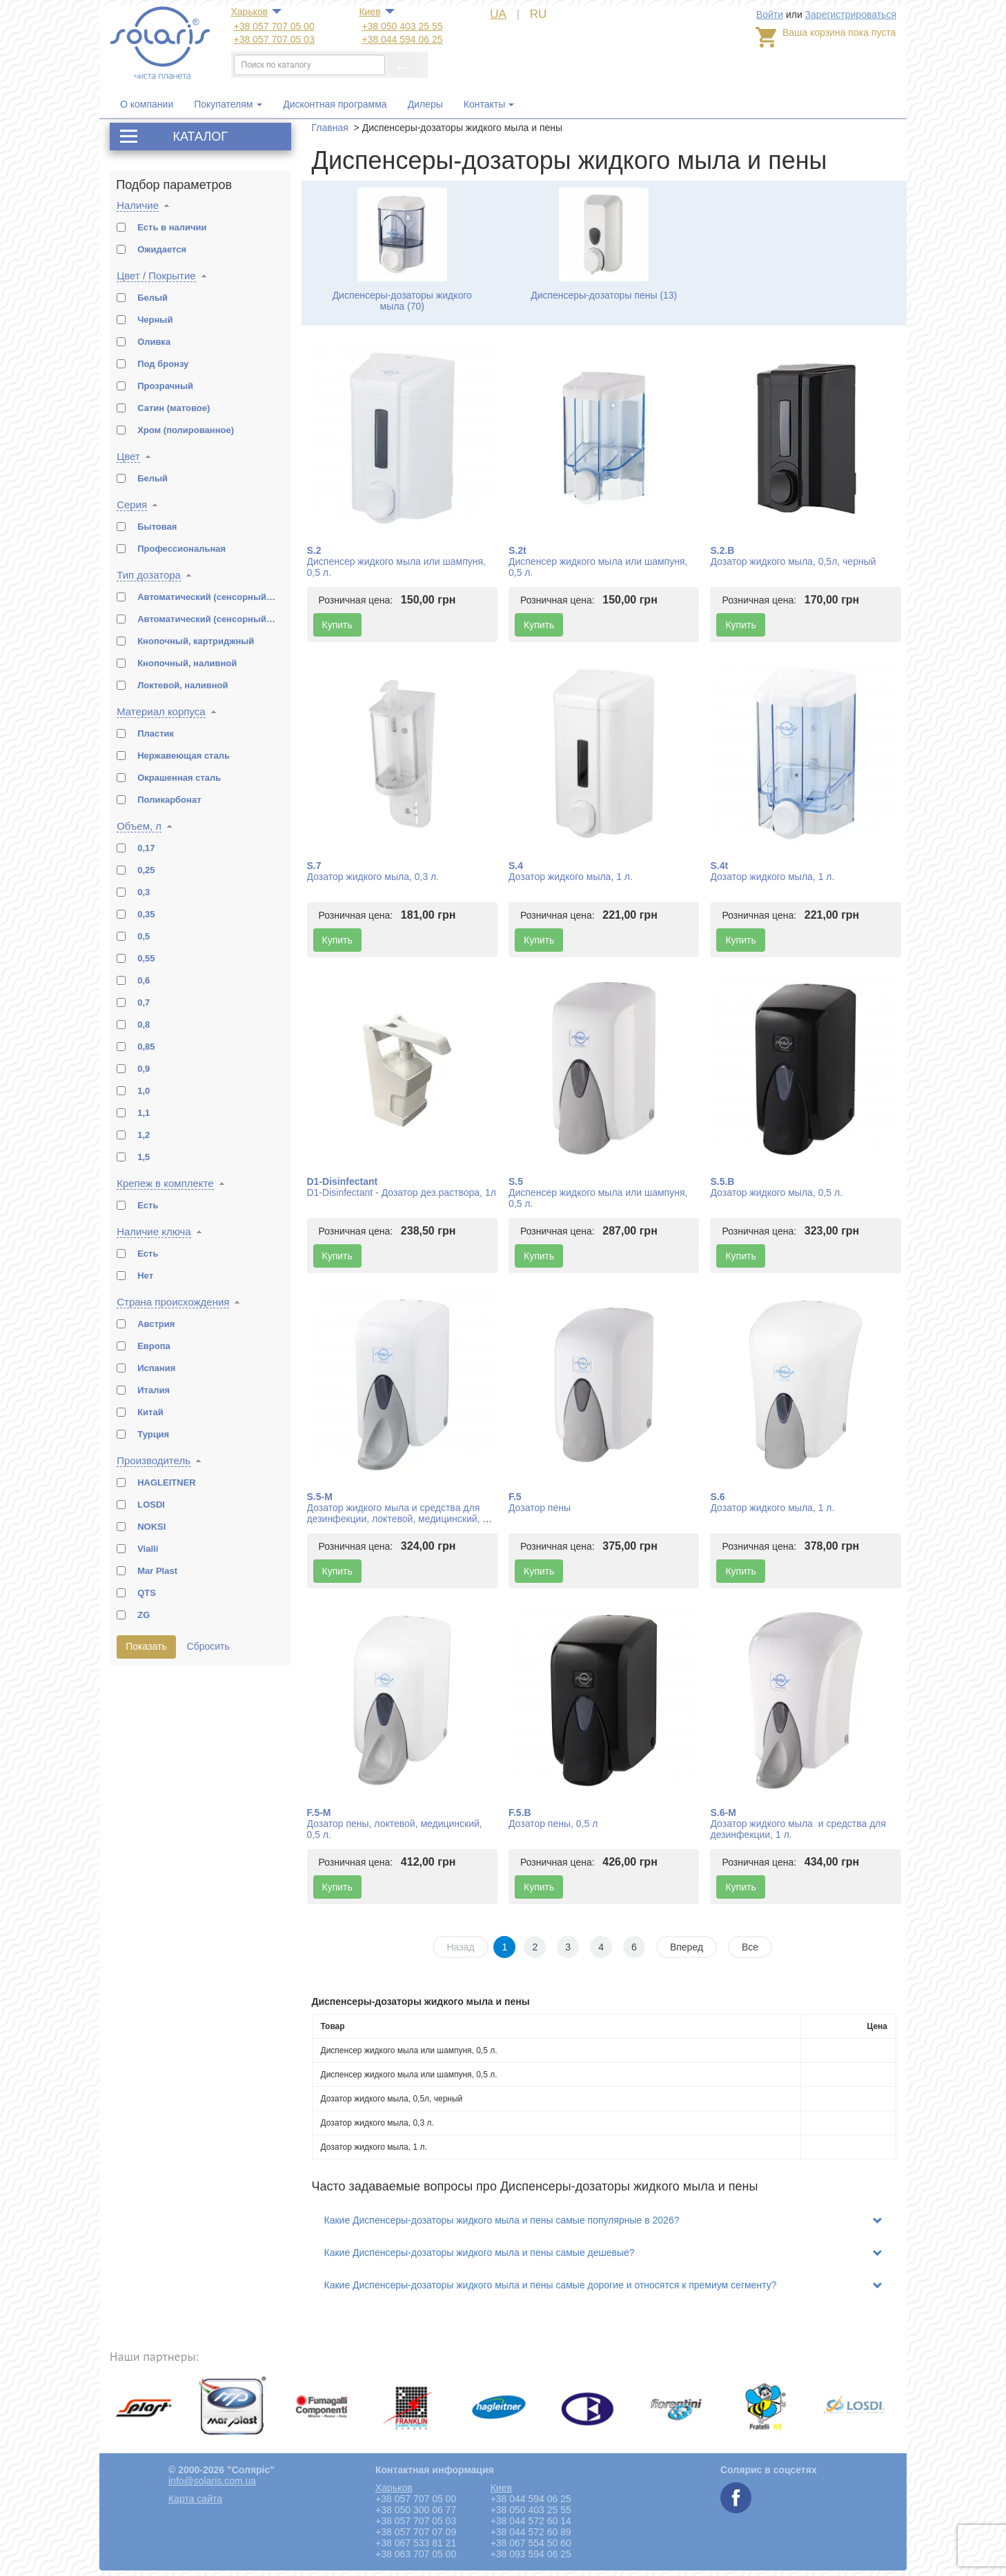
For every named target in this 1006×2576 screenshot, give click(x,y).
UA (498, 14)
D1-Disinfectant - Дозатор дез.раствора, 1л (401, 1192)
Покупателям (228, 104)
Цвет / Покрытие (156, 275)
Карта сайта (195, 2498)
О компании (146, 104)
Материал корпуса (161, 711)
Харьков (249, 11)
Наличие (138, 205)
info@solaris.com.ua (212, 2480)
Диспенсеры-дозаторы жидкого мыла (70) (402, 301)
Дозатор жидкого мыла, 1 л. (571, 876)
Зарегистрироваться (850, 14)
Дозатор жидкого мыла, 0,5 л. (776, 1192)
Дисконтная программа (334, 104)
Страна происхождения (173, 1302)
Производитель (153, 1460)
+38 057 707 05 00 (274, 26)
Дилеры (425, 104)
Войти (769, 14)
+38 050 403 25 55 (402, 26)
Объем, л (139, 826)
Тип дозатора (149, 575)
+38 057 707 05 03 (274, 39)
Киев (369, 11)
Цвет (128, 456)
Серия (132, 504)
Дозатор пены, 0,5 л (553, 1823)
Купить (337, 624)
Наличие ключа (154, 1231)
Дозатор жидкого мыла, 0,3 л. (373, 876)
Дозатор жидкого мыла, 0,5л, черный (793, 561)
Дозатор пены (540, 1507)
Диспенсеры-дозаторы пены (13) (604, 295)
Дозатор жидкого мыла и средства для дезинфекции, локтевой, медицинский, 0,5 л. (401, 1518)
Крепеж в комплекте (165, 1183)
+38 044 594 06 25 (402, 39)
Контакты (484, 104)
